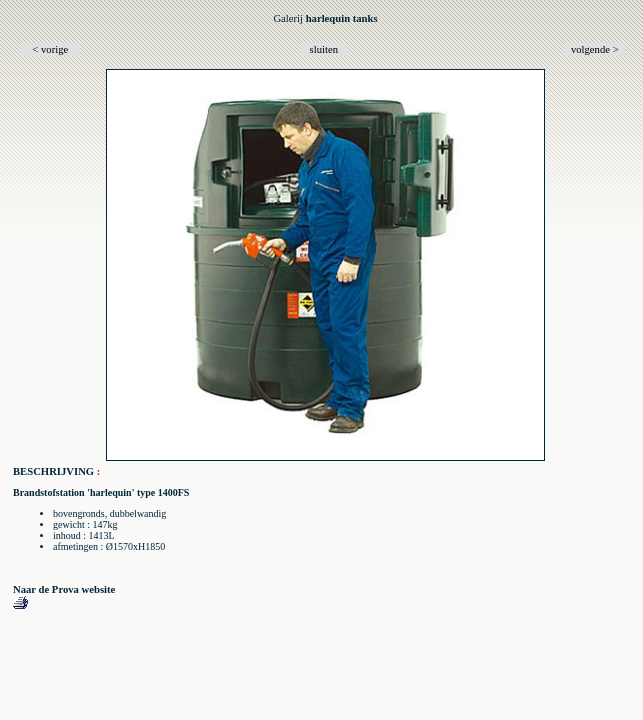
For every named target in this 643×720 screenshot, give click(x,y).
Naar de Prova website (64, 589)
